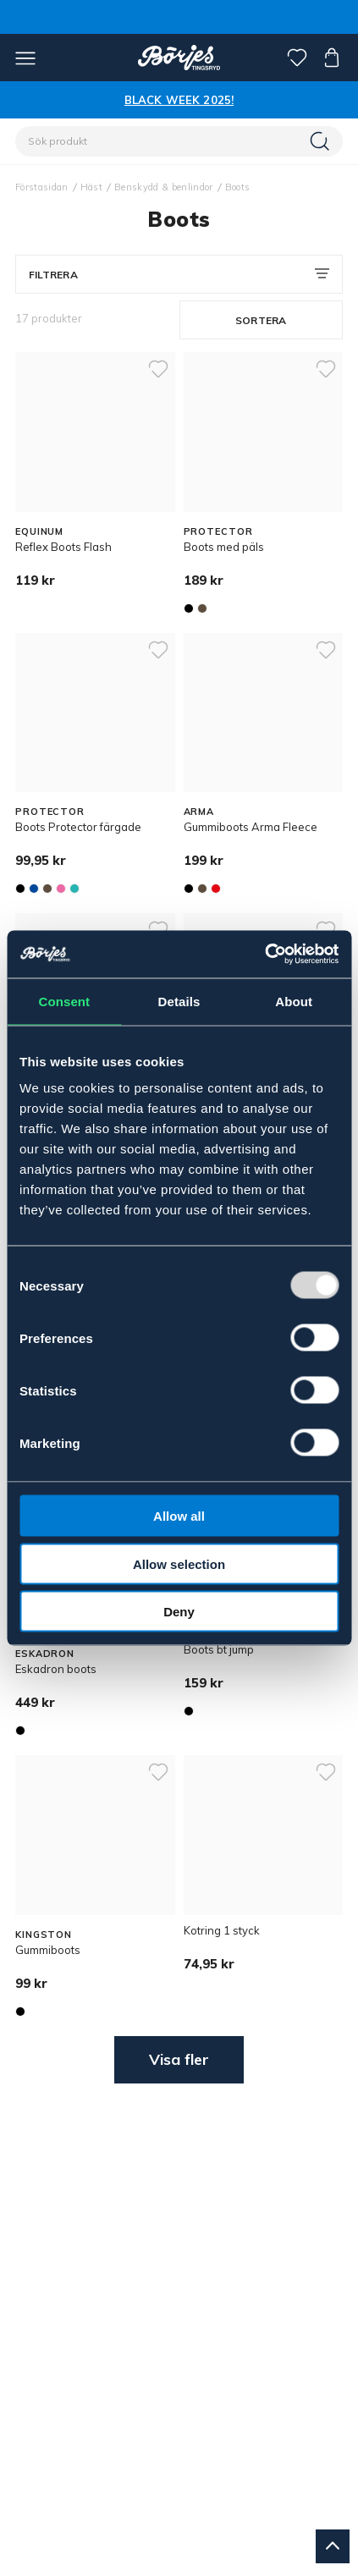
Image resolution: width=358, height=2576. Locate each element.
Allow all (179, 1516)
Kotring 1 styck (222, 1930)
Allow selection (179, 1563)
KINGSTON (43, 1934)
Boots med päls (224, 546)
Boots (238, 187)
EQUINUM (39, 531)
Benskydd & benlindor (163, 187)
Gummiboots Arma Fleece (250, 827)
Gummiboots (47, 1950)
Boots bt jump (219, 1649)
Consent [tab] (64, 1001)
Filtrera (53, 274)
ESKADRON (44, 1654)
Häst (91, 187)
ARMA (199, 811)
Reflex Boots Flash (63, 546)
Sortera (261, 320)
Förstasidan (42, 187)
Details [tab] (179, 1001)
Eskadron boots (55, 1669)
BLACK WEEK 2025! (179, 100)
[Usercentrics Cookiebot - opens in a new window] (264, 955)
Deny (179, 1611)
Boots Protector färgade (78, 827)
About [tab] (293, 1001)
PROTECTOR (218, 531)
